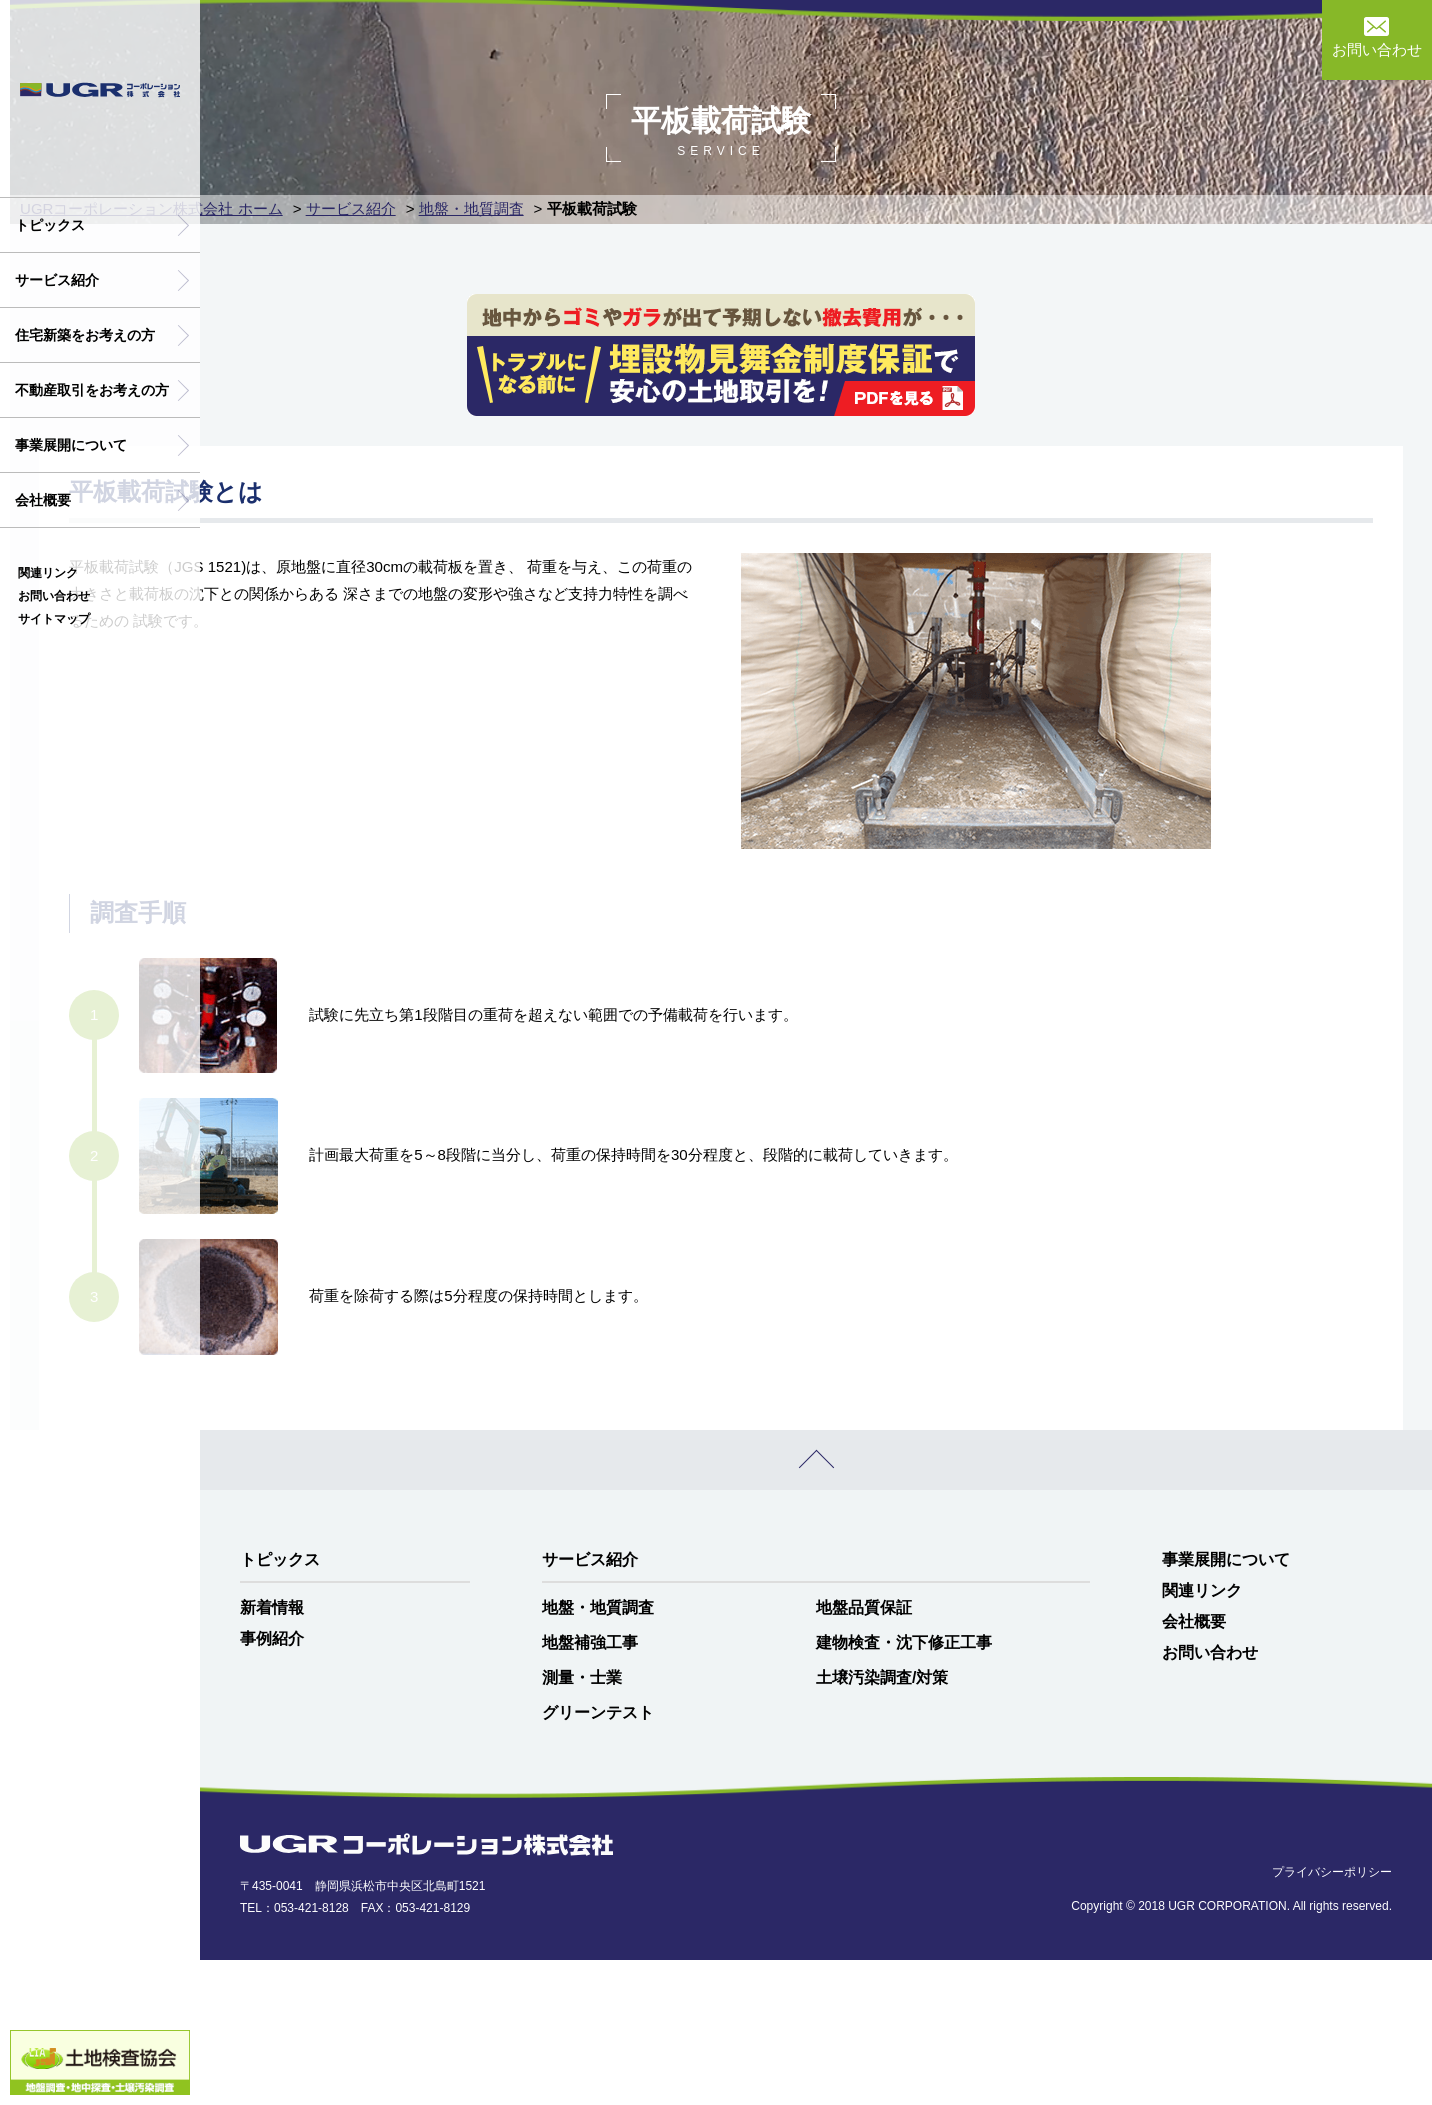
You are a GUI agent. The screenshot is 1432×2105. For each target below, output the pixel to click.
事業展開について (71, 445)
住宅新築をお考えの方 (85, 335)
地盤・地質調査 (598, 1752)
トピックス (50, 225)
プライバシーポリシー (1332, 2018)
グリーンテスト (598, 1857)
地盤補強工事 (590, 1787)
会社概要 (43, 500)
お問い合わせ (54, 596)
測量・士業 (582, 1822)
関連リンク (48, 573)
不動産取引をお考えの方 (92, 390)
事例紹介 (272, 1783)
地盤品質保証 (864, 1752)
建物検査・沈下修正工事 (904, 1787)
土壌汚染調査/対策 (882, 1822)
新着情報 (272, 1752)
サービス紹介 (57, 280)
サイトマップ (54, 619)
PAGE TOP (816, 1605)
